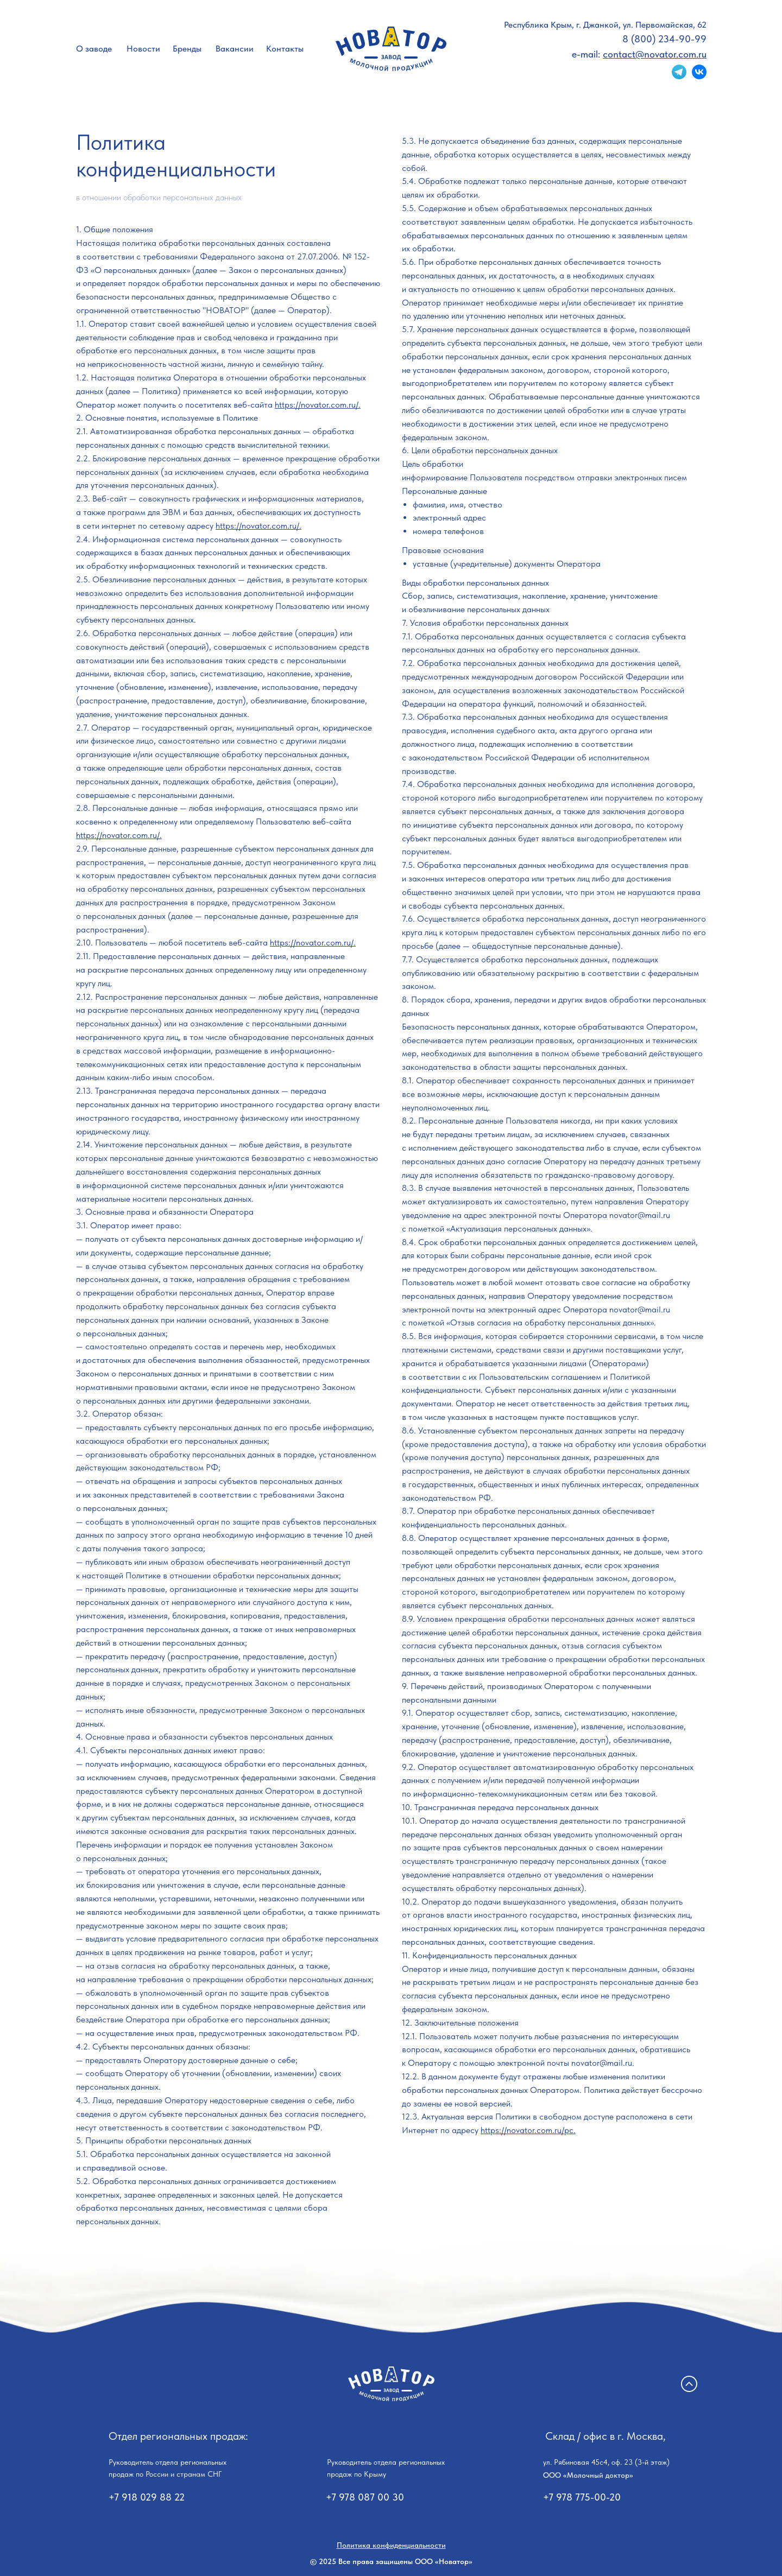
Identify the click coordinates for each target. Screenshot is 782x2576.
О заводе (94, 48)
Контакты (285, 48)
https (279, 942)
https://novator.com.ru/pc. (528, 2130)
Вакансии (235, 48)
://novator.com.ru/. (322, 942)
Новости (143, 48)
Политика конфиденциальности (391, 2545)
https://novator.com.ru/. (318, 404)
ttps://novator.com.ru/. (121, 835)
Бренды (187, 48)
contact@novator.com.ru (655, 54)
